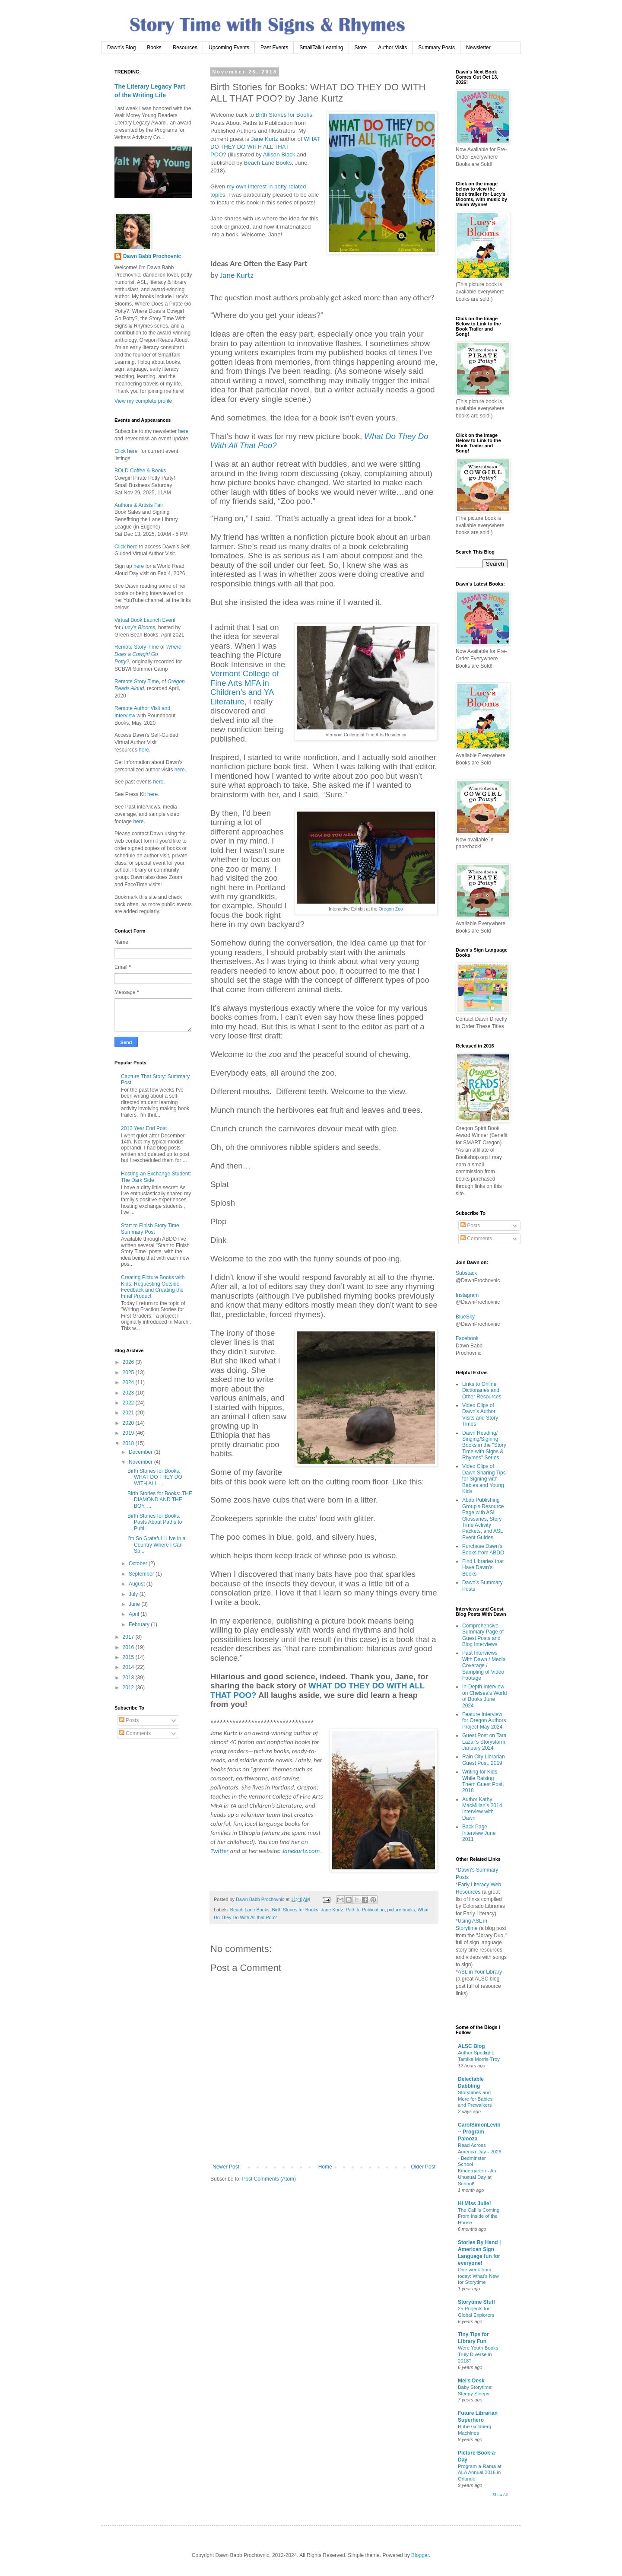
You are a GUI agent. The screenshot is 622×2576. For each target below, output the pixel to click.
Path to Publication (365, 1909)
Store (361, 48)
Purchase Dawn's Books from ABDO (483, 1549)
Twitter (219, 1851)
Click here (125, 451)
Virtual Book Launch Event (144, 620)
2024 (129, 1382)
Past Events (274, 48)
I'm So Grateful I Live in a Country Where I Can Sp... (156, 1544)
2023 (129, 1393)
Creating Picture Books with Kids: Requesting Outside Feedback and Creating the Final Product (152, 1286)
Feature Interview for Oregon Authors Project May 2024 (484, 1720)
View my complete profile (143, 401)
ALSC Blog (471, 2046)
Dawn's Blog (121, 48)
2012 (129, 1687)
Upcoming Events (229, 48)
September (142, 1574)
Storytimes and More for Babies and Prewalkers (475, 2099)
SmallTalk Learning (321, 48)
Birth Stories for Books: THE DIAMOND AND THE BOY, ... (159, 1499)
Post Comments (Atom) (269, 2179)
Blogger (420, 2555)
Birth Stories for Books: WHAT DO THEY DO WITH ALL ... (154, 1477)
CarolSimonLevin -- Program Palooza (479, 2132)
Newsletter (478, 48)
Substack (466, 1273)
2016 (129, 1647)
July (134, 1594)
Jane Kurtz (264, 139)
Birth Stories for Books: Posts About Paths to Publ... (154, 1522)
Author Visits (392, 48)
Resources (185, 48)
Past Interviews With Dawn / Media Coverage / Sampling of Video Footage (484, 1665)
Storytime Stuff (476, 2302)
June (135, 1604)
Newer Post (226, 2167)
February (140, 1624)
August (137, 1584)
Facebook (467, 1338)
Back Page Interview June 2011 (478, 1833)
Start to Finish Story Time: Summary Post (151, 1229)
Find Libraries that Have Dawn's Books (483, 1567)
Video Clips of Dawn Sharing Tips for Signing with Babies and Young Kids (484, 1478)
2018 (129, 1443)
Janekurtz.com (301, 1851)
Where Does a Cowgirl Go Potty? (147, 654)
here (182, 431)
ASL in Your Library (480, 1972)
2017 (129, 1637)
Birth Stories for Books (284, 114)
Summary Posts (436, 48)
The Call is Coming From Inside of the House (478, 2216)
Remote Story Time (136, 647)
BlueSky (465, 1317)
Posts (129, 1720)
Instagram (467, 1295)
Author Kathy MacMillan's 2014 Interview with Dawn (482, 1808)
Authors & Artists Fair (138, 505)
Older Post (423, 2167)
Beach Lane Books (268, 162)
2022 (129, 1403)
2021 (129, 1413)
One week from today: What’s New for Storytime (478, 2276)
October (139, 1563)
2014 (129, 1667)
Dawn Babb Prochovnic (152, 256)
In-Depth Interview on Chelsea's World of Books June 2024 (484, 1696)
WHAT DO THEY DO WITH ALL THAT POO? (265, 147)
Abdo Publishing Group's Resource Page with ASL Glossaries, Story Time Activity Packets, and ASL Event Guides (483, 1518)
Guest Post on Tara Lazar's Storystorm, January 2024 (484, 1741)
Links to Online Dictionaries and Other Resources (481, 1390)
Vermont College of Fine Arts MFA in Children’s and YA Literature (244, 687)
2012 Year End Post (144, 1128)
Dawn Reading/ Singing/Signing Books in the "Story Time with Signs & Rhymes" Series (484, 1445)
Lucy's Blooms (138, 627)
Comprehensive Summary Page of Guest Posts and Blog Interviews (483, 1635)
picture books (401, 1909)
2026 (129, 1362)
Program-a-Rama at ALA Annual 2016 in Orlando (479, 2473)
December (141, 1452)
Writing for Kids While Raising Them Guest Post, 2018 (483, 1781)
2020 (129, 1423)
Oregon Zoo (391, 908)
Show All (500, 2495)
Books (154, 48)
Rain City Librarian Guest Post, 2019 (483, 1760)
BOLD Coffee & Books (140, 471)
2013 (129, 1678)
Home (325, 2167)
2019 (129, 1433)
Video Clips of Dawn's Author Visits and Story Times (480, 1414)
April (134, 1614)
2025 (129, 1372)
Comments (135, 1733)
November (141, 1462)
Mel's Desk (471, 2381)
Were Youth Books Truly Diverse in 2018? (478, 2354)
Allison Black (279, 154)
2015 (129, 1657)
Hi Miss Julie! (474, 2203)
